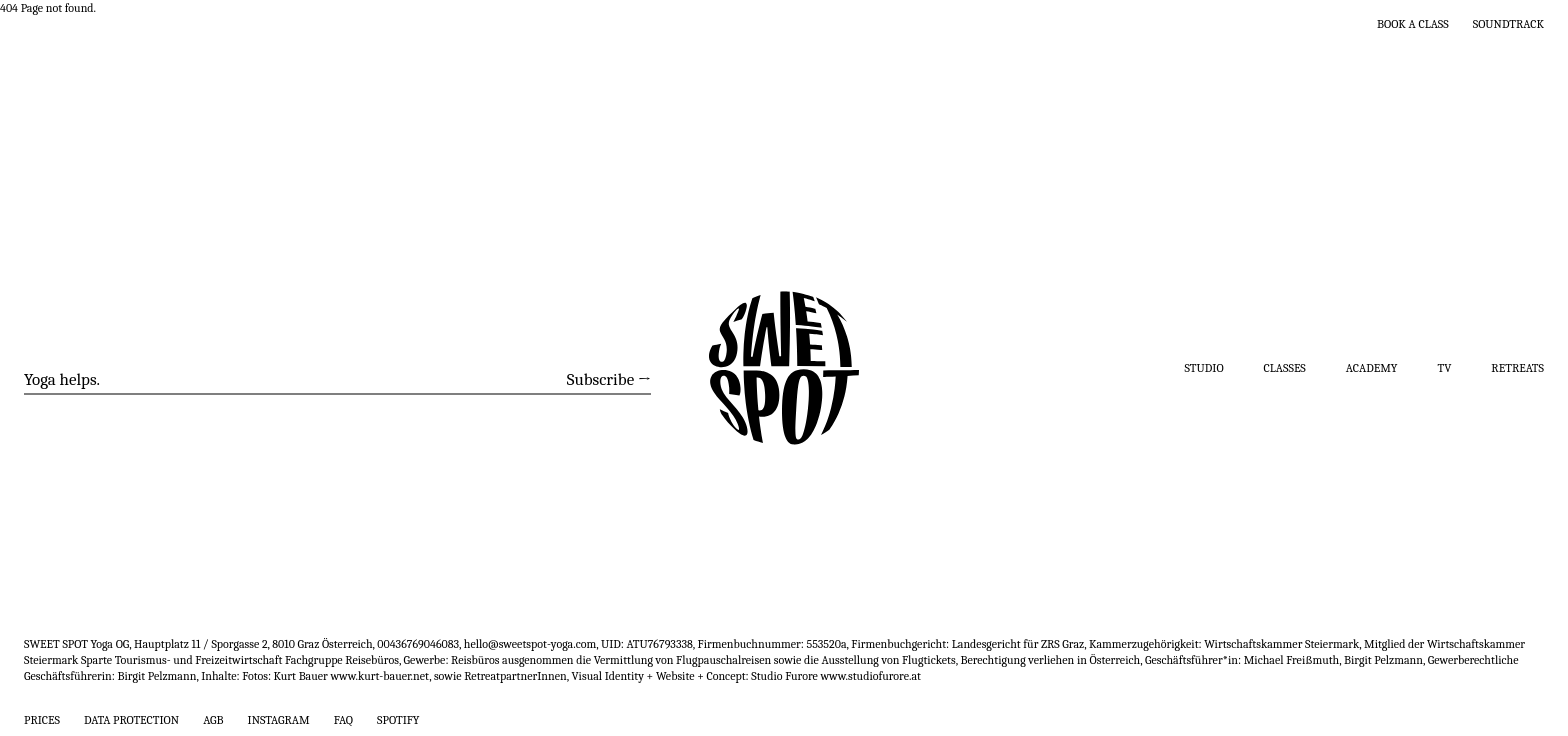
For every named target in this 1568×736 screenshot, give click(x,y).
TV (1444, 368)
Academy (1372, 368)
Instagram (279, 720)
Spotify (398, 720)
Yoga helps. (62, 379)
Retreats (1517, 368)
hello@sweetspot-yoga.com (530, 644)
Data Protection (131, 720)
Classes (1285, 368)
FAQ (343, 720)
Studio (1204, 368)
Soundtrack (1508, 24)
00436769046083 (418, 644)
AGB (213, 720)
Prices (42, 720)
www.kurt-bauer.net (379, 676)
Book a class (1413, 24)
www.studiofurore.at (870, 676)
